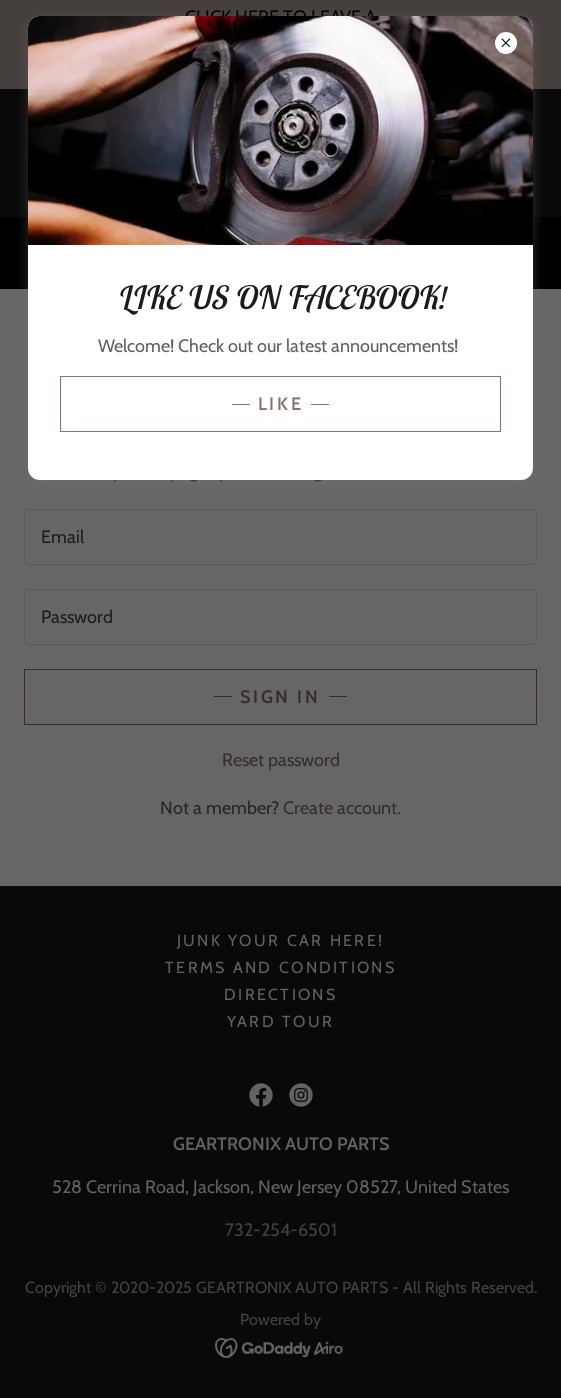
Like (280, 404)
